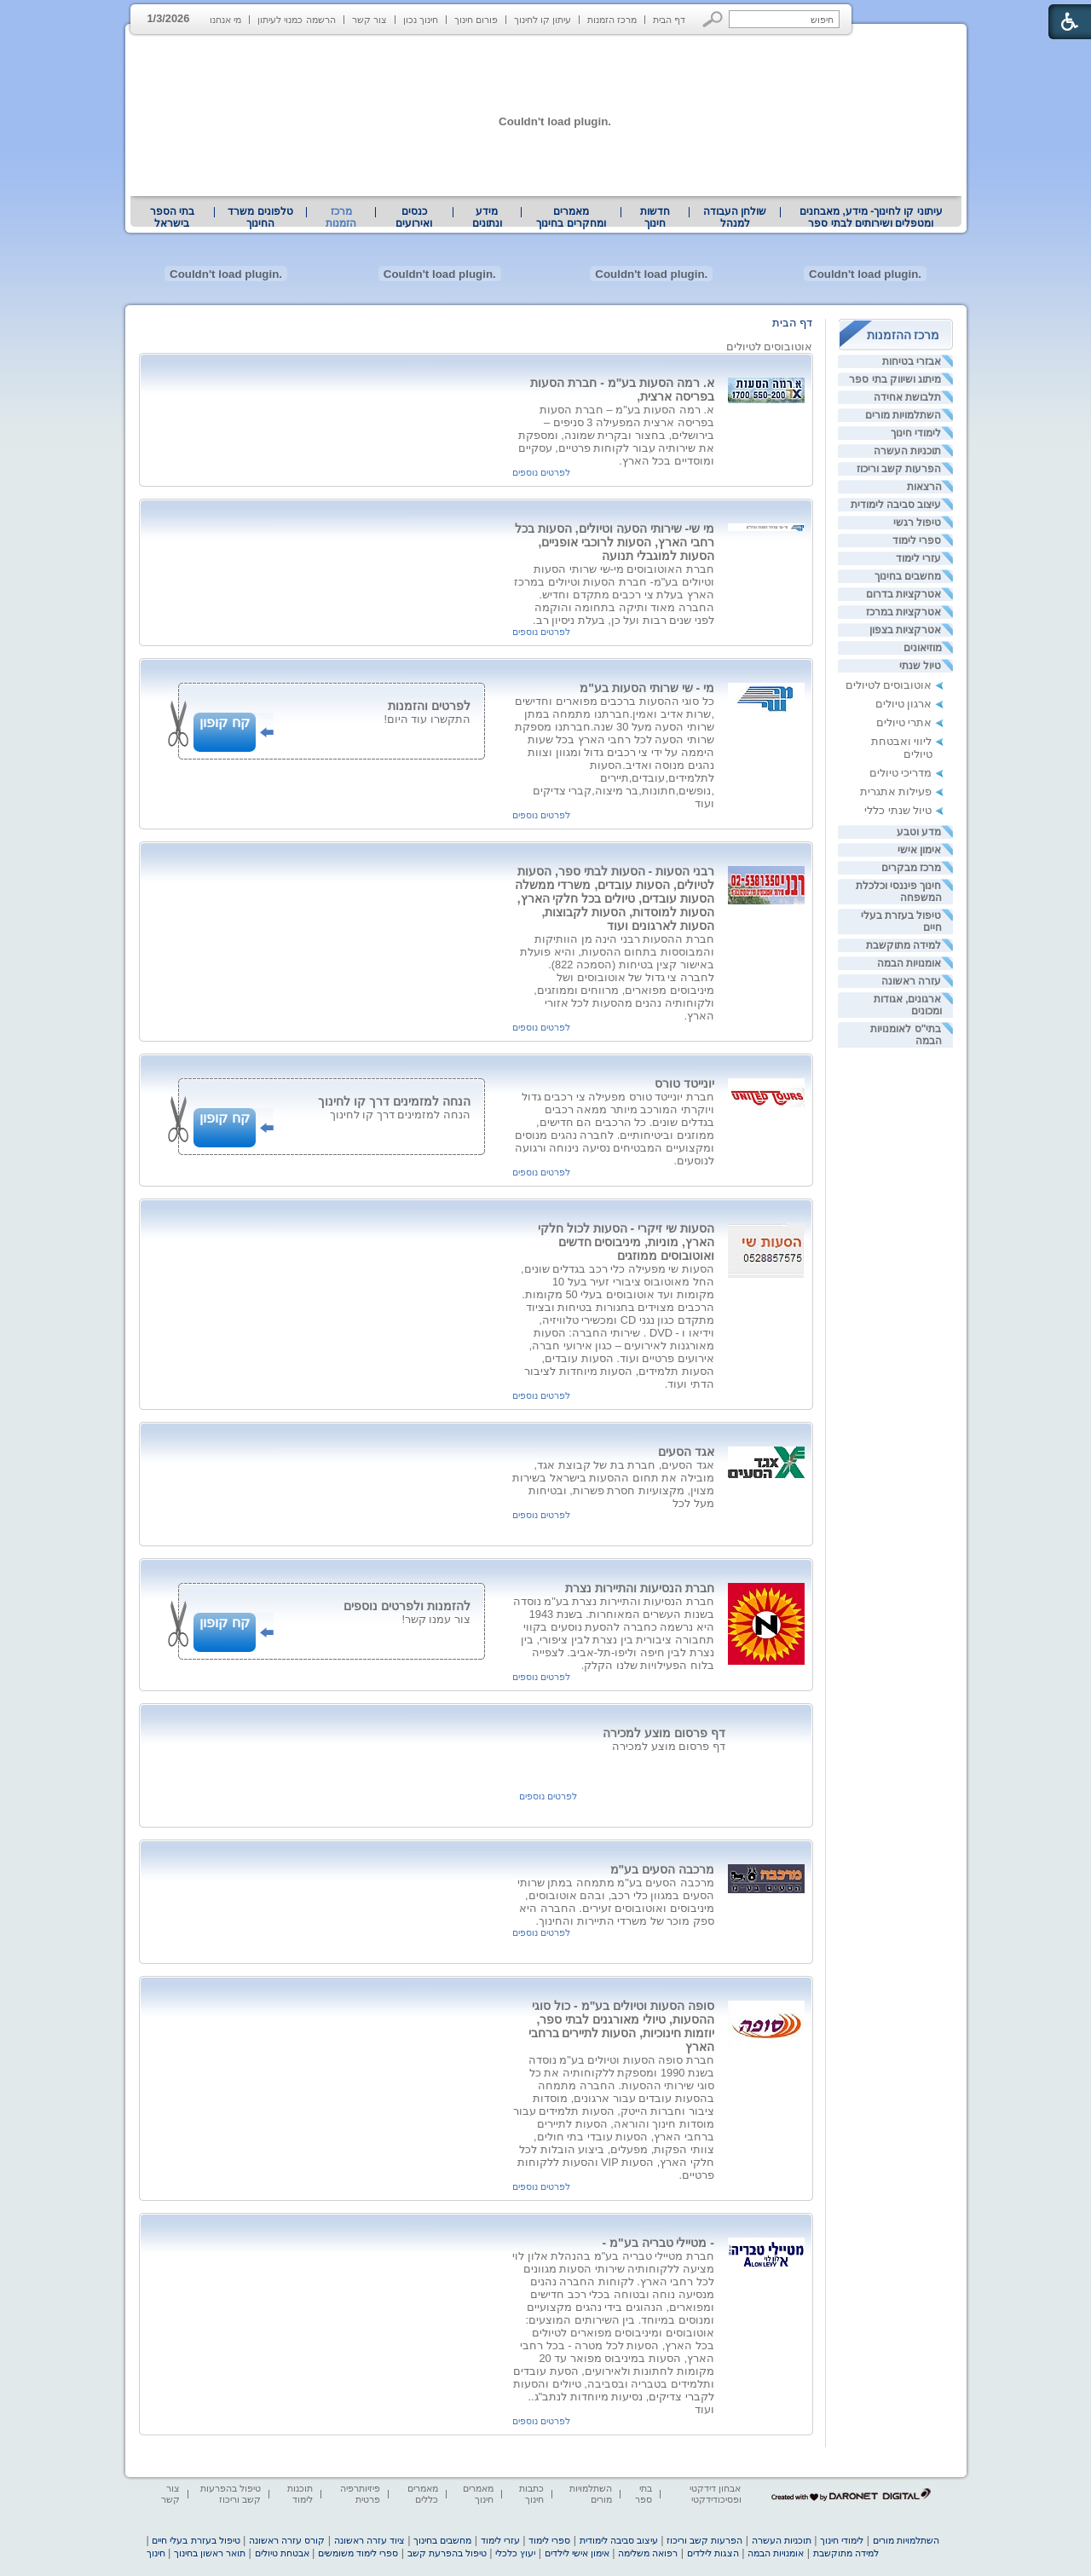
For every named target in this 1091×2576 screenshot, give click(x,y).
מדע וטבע (919, 832)
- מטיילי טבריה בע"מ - (658, 2243)
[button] (713, 19)
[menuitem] (871, 217)
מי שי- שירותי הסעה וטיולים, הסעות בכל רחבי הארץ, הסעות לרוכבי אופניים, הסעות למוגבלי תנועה (614, 542)
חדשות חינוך (655, 217)
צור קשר (369, 19)
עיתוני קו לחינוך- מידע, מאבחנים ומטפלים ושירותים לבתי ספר (871, 217)
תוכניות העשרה (907, 451)
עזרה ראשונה (911, 981)
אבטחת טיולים (282, 2553)
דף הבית (669, 19)
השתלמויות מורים (903, 415)
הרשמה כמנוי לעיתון (296, 19)
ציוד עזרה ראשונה (369, 2540)
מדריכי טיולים (900, 772)
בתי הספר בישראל (172, 217)
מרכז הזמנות (612, 19)
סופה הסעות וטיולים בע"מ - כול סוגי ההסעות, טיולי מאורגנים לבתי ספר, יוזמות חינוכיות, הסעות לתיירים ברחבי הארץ (621, 2026)
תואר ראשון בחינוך (209, 2553)
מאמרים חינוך (478, 2493)
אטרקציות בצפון (905, 630)
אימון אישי (919, 850)
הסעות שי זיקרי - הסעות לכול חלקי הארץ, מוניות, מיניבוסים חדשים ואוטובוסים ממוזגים (626, 1242)
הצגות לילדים (713, 2553)
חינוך (156, 2553)
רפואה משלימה (648, 2553)
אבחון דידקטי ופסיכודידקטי (715, 2493)
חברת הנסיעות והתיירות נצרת (639, 1588)
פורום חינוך (476, 19)
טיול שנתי (920, 666)
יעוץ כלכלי (515, 2553)
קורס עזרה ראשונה (287, 2540)
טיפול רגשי (917, 522)
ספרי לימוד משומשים (358, 2553)
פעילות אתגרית (896, 791)
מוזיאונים (922, 648)
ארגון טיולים (903, 703)
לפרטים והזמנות (429, 706)
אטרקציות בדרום (903, 594)
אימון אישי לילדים (577, 2553)
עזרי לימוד (918, 558)
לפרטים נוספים (541, 472)
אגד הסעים (686, 1451)
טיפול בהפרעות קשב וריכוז (230, 2493)
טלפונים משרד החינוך (260, 217)
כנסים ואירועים (413, 217)
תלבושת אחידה (907, 397)
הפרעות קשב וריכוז (899, 469)
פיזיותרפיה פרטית (360, 2493)
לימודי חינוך (916, 433)
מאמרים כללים (422, 2493)
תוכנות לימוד (300, 2493)
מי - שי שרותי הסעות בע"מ (647, 688)
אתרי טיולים (904, 722)
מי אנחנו (225, 19)
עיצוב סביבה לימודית (896, 505)
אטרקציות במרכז (903, 612)
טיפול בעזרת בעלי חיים (196, 2540)
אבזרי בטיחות (911, 361)
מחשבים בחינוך (908, 576)
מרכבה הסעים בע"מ (662, 1869)
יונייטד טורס (684, 1083)
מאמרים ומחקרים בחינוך (570, 217)
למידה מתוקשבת (903, 945)
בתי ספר (643, 2493)
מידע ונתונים (487, 217)
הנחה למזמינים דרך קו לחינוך (394, 1101)
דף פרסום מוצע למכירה (664, 1733)
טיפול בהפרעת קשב (447, 2553)
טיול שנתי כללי (898, 810)
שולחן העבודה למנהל (734, 217)
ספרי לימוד (916, 540)
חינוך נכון (420, 19)
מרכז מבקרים (911, 868)
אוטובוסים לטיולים (889, 685)
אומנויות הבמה (909, 963)
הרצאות (924, 487)
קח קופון (224, 722)
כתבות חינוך (531, 2493)
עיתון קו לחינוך (542, 19)
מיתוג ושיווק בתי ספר (895, 379)
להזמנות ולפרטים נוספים (406, 1606)
